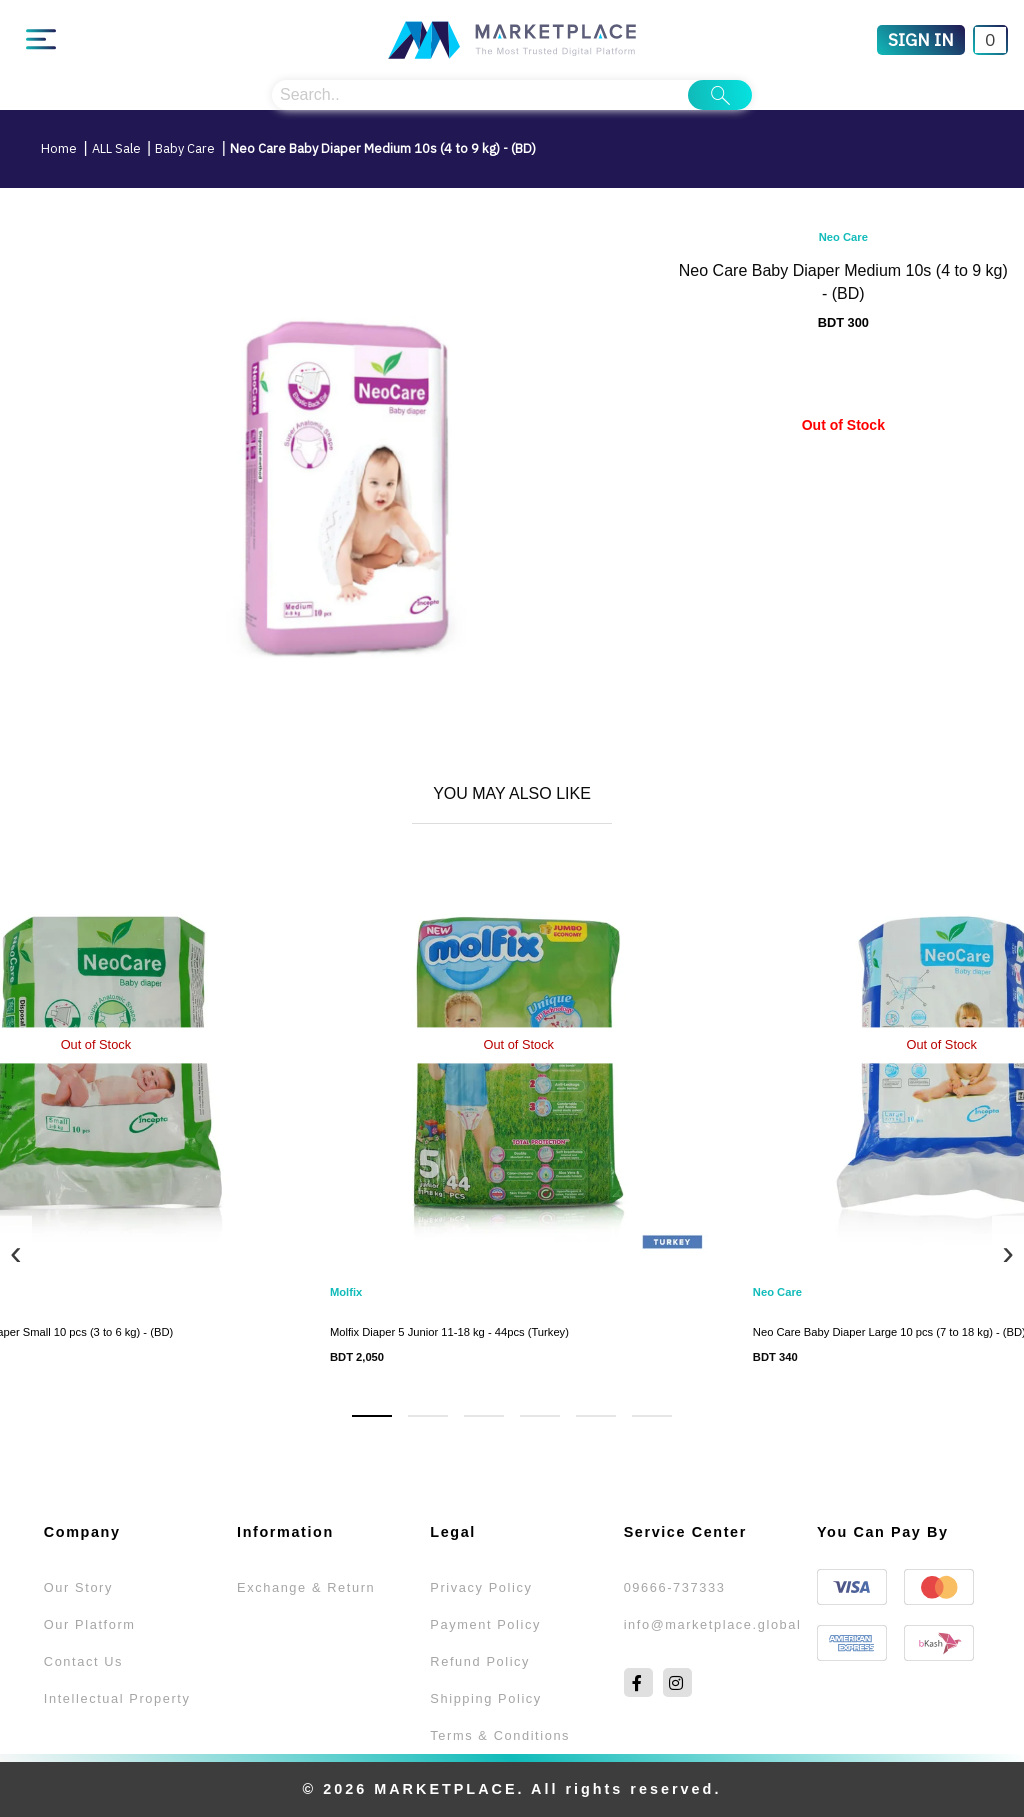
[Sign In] (921, 40)
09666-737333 (675, 1587)
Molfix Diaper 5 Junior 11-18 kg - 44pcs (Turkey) (449, 1332)
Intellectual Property (117, 1698)
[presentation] (16, 1252)
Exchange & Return (306, 1587)
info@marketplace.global (713, 1624)
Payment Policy (485, 1624)
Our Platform (90, 1624)
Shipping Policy (486, 1698)
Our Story (78, 1587)
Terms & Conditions (500, 1735)
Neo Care (843, 237)
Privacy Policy (481, 1587)
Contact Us (83, 1661)
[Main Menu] (41, 40)
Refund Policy (480, 1661)
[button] (372, 1416)
